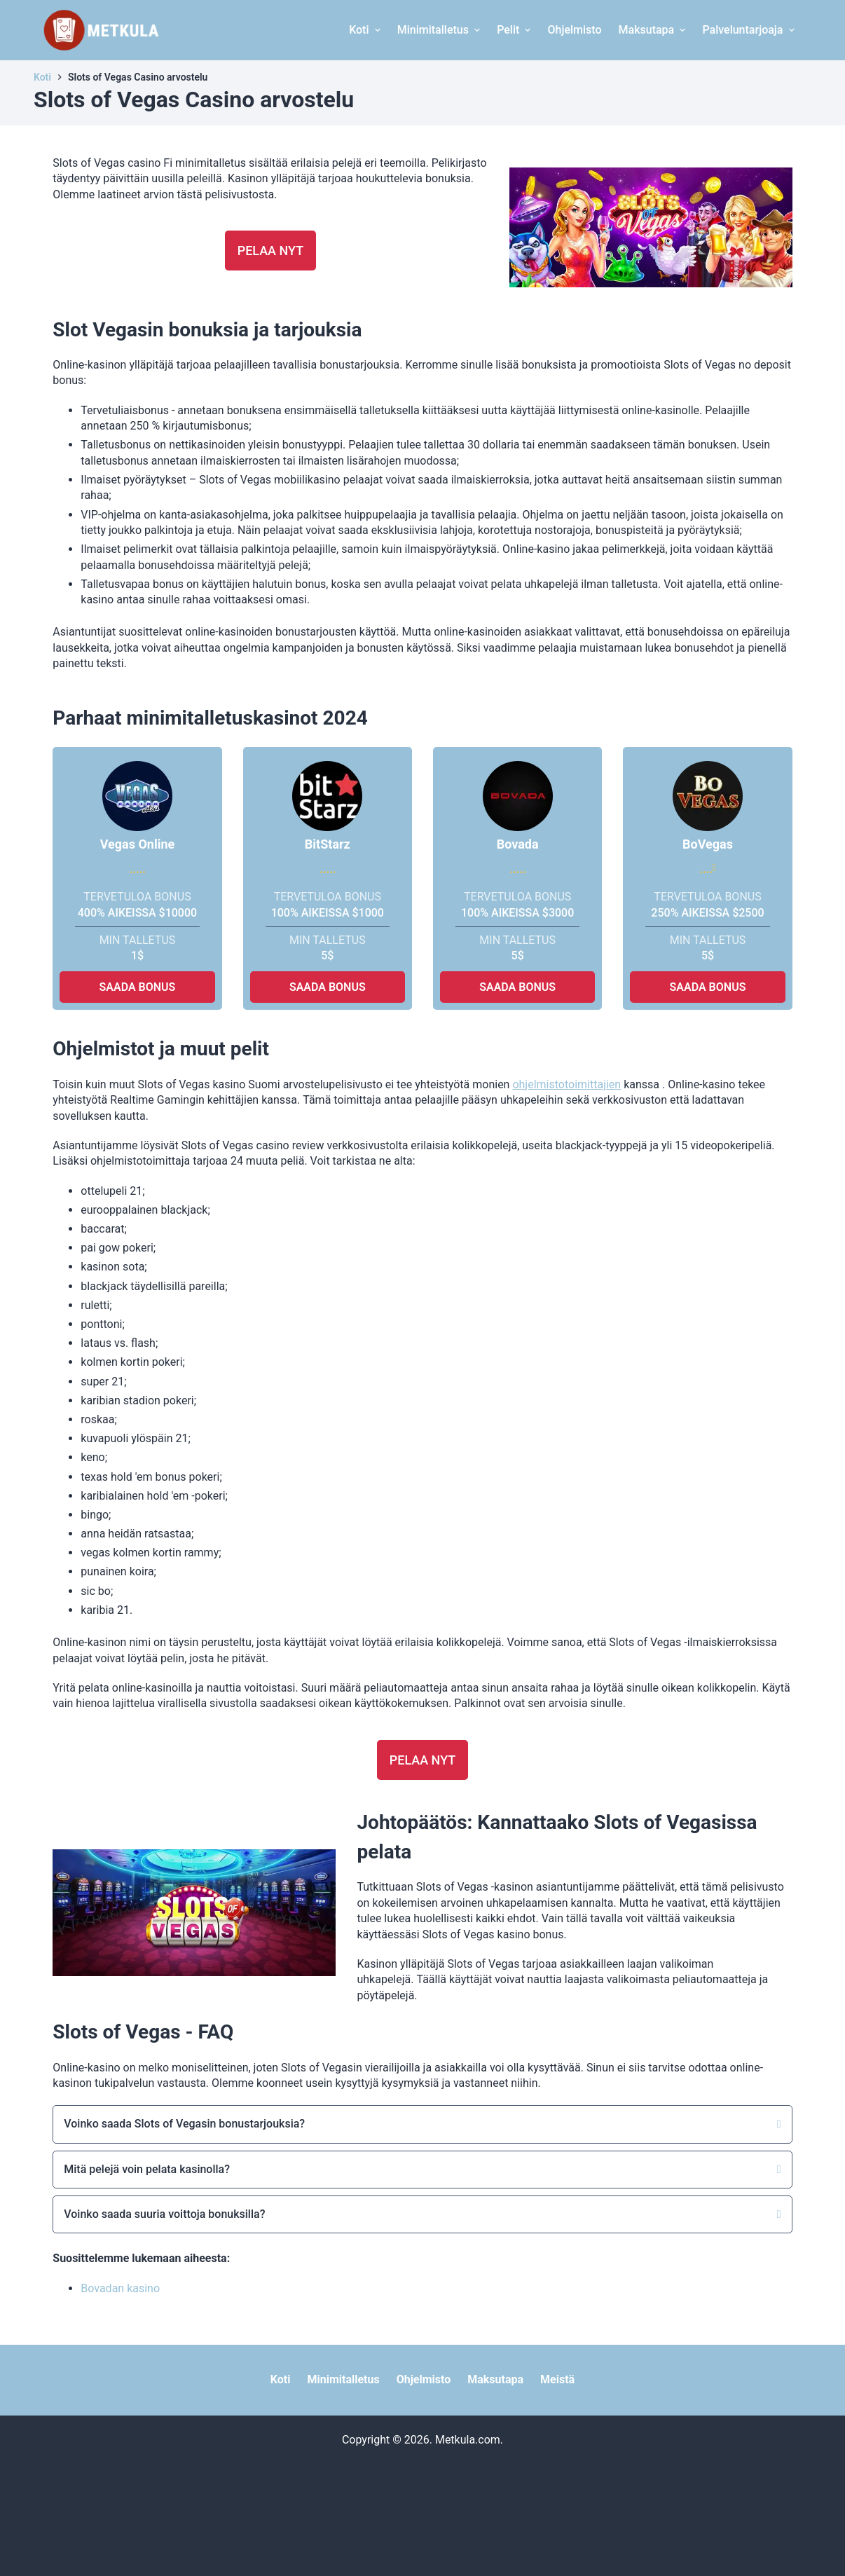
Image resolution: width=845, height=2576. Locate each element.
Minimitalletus (440, 29)
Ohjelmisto (574, 29)
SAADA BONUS (137, 987)
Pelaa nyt (271, 250)
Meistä (557, 2379)
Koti (366, 29)
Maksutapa (654, 29)
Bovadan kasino (120, 2288)
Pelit (515, 29)
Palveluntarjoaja (749, 29)
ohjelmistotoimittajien (566, 1084)
